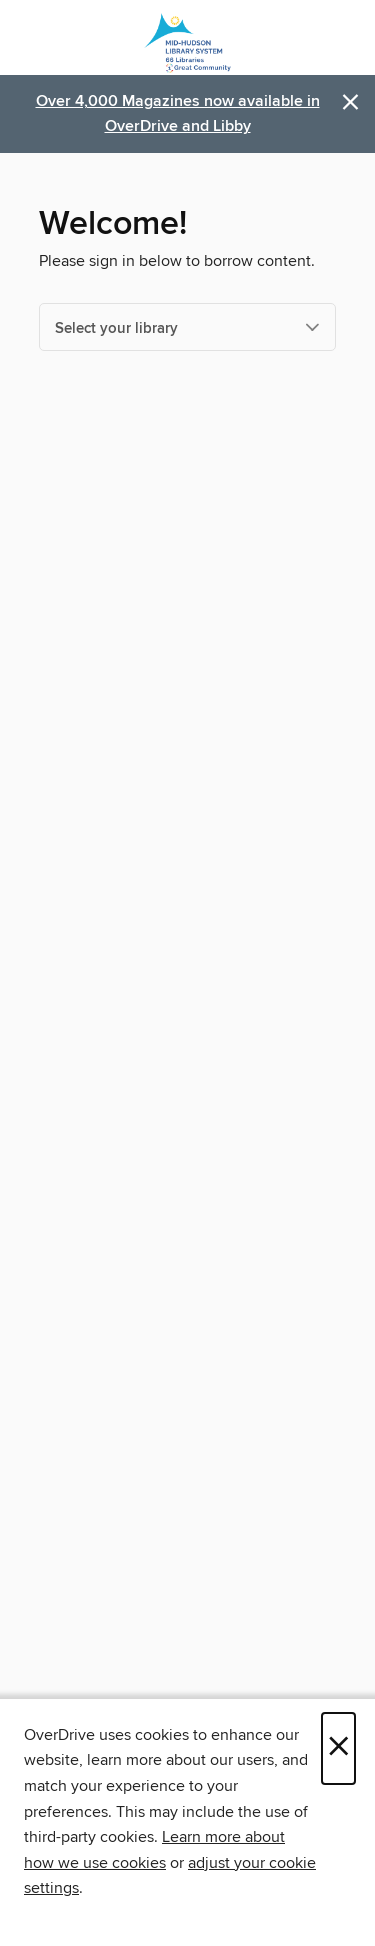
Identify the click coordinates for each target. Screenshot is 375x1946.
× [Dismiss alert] (350, 102)
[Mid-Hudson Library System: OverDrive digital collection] (187, 42)
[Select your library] (187, 327)
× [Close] (338, 1748)
